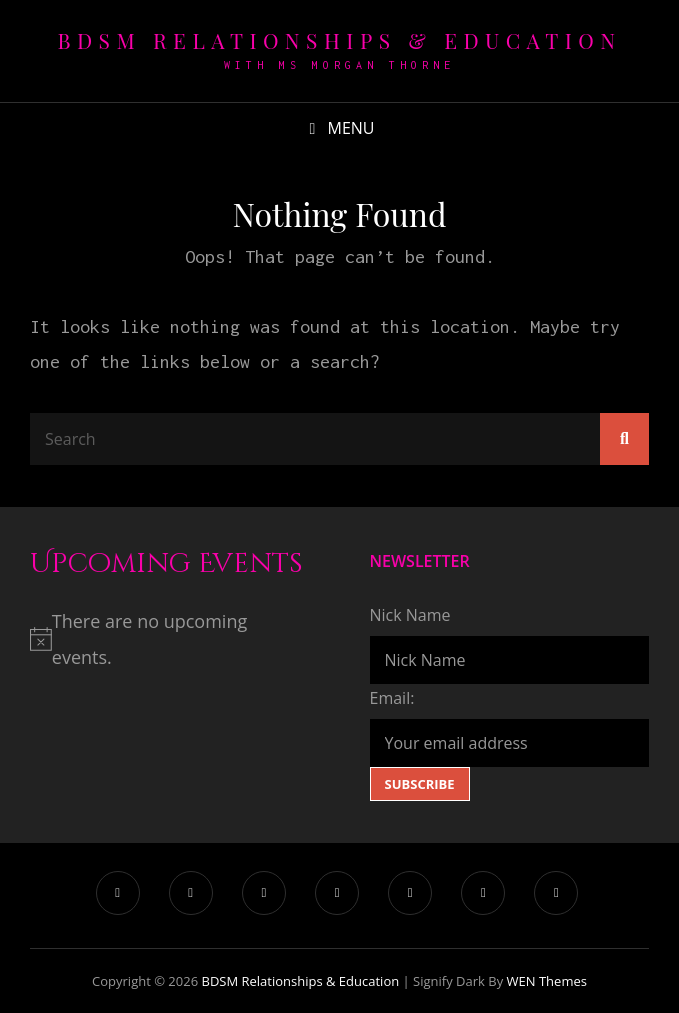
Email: (392, 698)
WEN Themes (547, 981)
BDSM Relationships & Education (340, 40)
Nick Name (410, 615)
